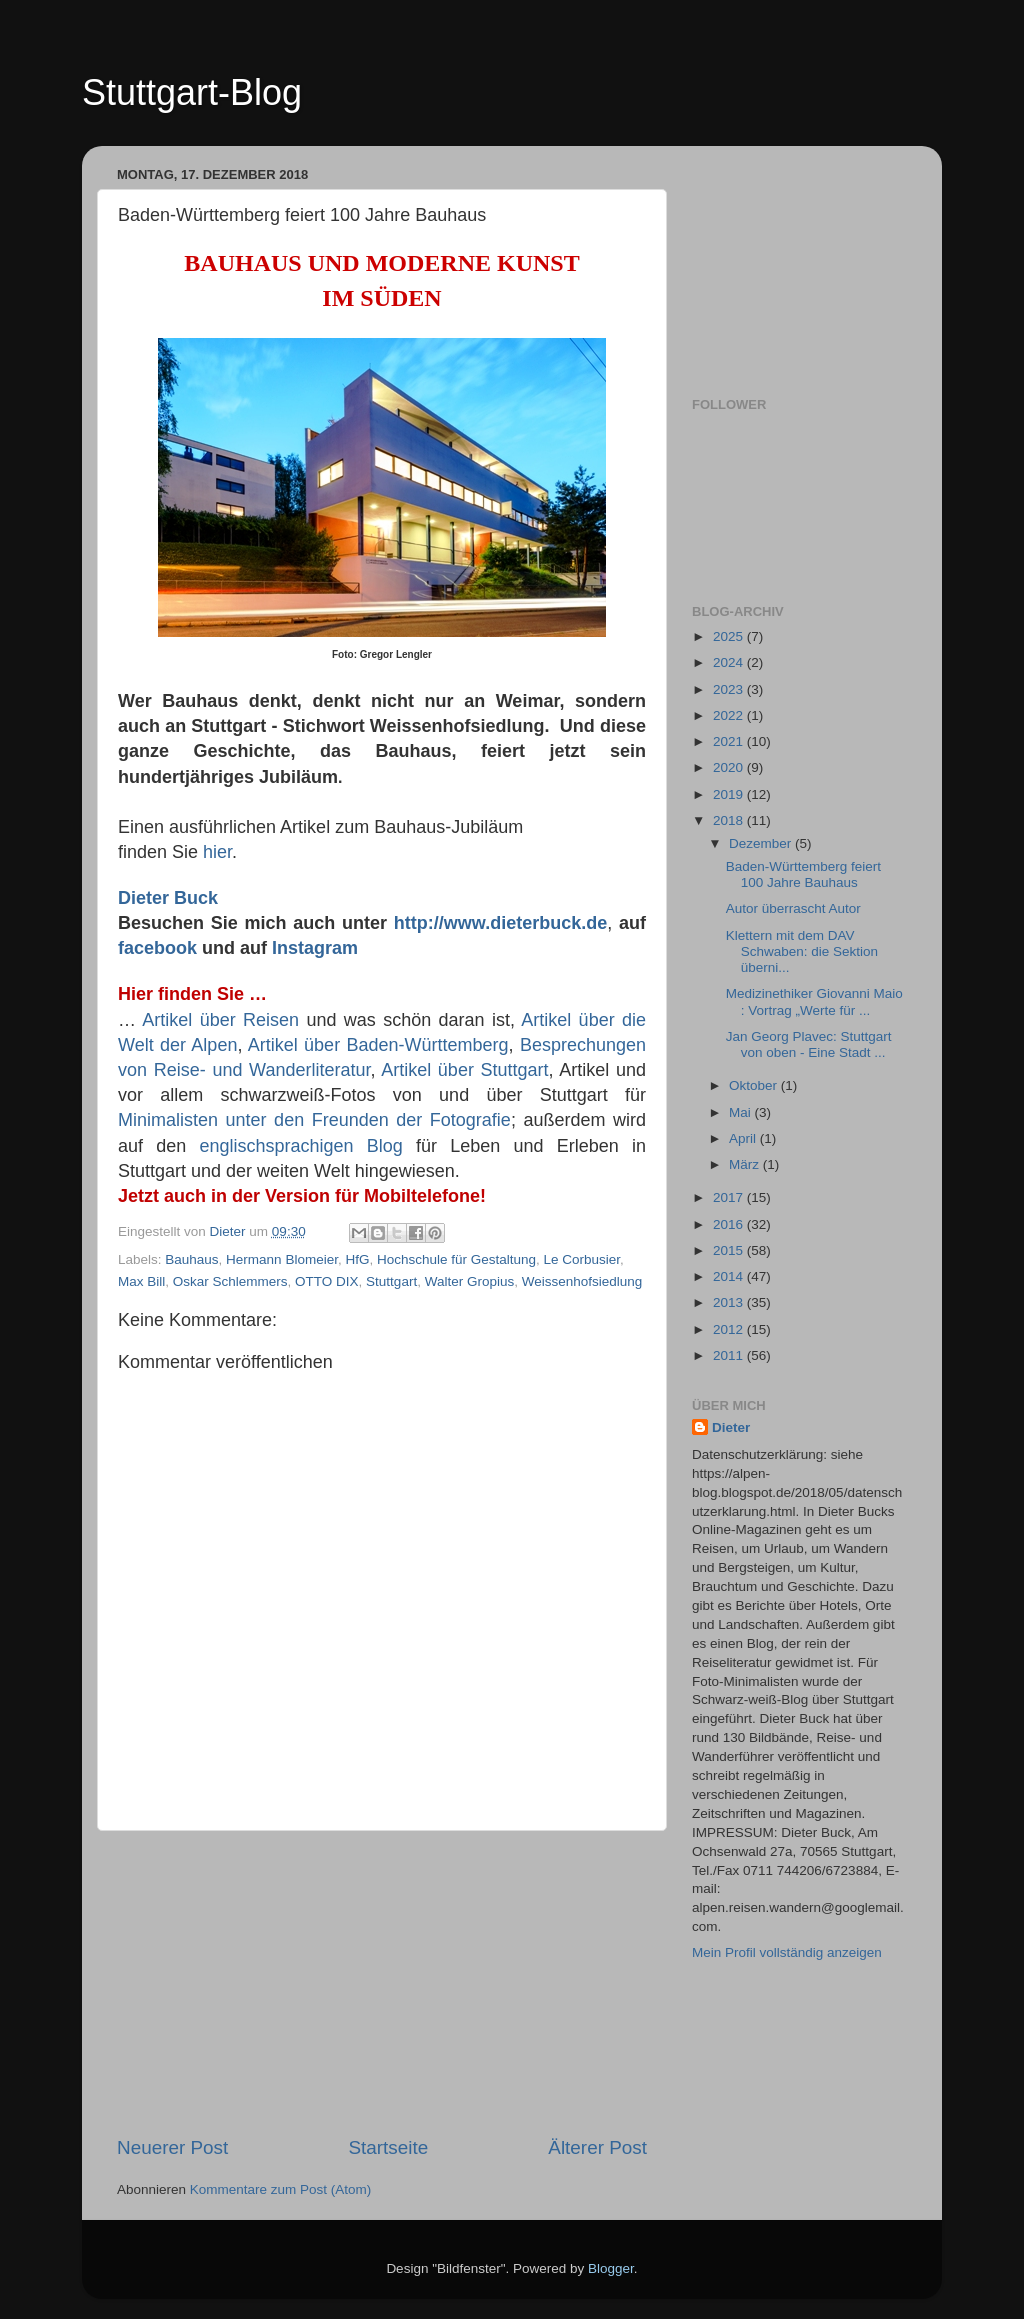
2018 (730, 820)
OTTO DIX (327, 1281)
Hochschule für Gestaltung (456, 1259)
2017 (730, 1197)
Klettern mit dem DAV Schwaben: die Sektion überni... (802, 951)
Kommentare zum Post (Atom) (281, 2189)
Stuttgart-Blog (192, 92)
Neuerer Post (172, 2147)
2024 (730, 662)
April (744, 1138)
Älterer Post (597, 2147)
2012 (730, 1329)
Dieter (731, 1427)
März (746, 1164)
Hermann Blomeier (282, 1259)
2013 (730, 1302)
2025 (730, 636)
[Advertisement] (382, 1983)
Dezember (762, 843)
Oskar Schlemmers (230, 1281)
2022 (730, 715)
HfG (357, 1259)
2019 (730, 794)
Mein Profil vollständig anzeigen (787, 1952)
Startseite (388, 2147)
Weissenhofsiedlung (582, 1281)
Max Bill (141, 1281)
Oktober (755, 1085)
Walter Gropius (470, 1281)
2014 (730, 1276)
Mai (742, 1112)
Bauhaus (191, 1259)
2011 (730, 1355)
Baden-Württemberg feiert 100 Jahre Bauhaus (803, 874)
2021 (730, 741)
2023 (730, 689)
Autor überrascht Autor (793, 908)
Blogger (611, 2268)
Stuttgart (391, 1281)
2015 (730, 1250)
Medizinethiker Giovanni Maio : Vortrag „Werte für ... (814, 1001)
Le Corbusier (582, 1259)
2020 (730, 767)
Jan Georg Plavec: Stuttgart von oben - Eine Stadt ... (809, 1044)
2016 (730, 1224)
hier (217, 852)
